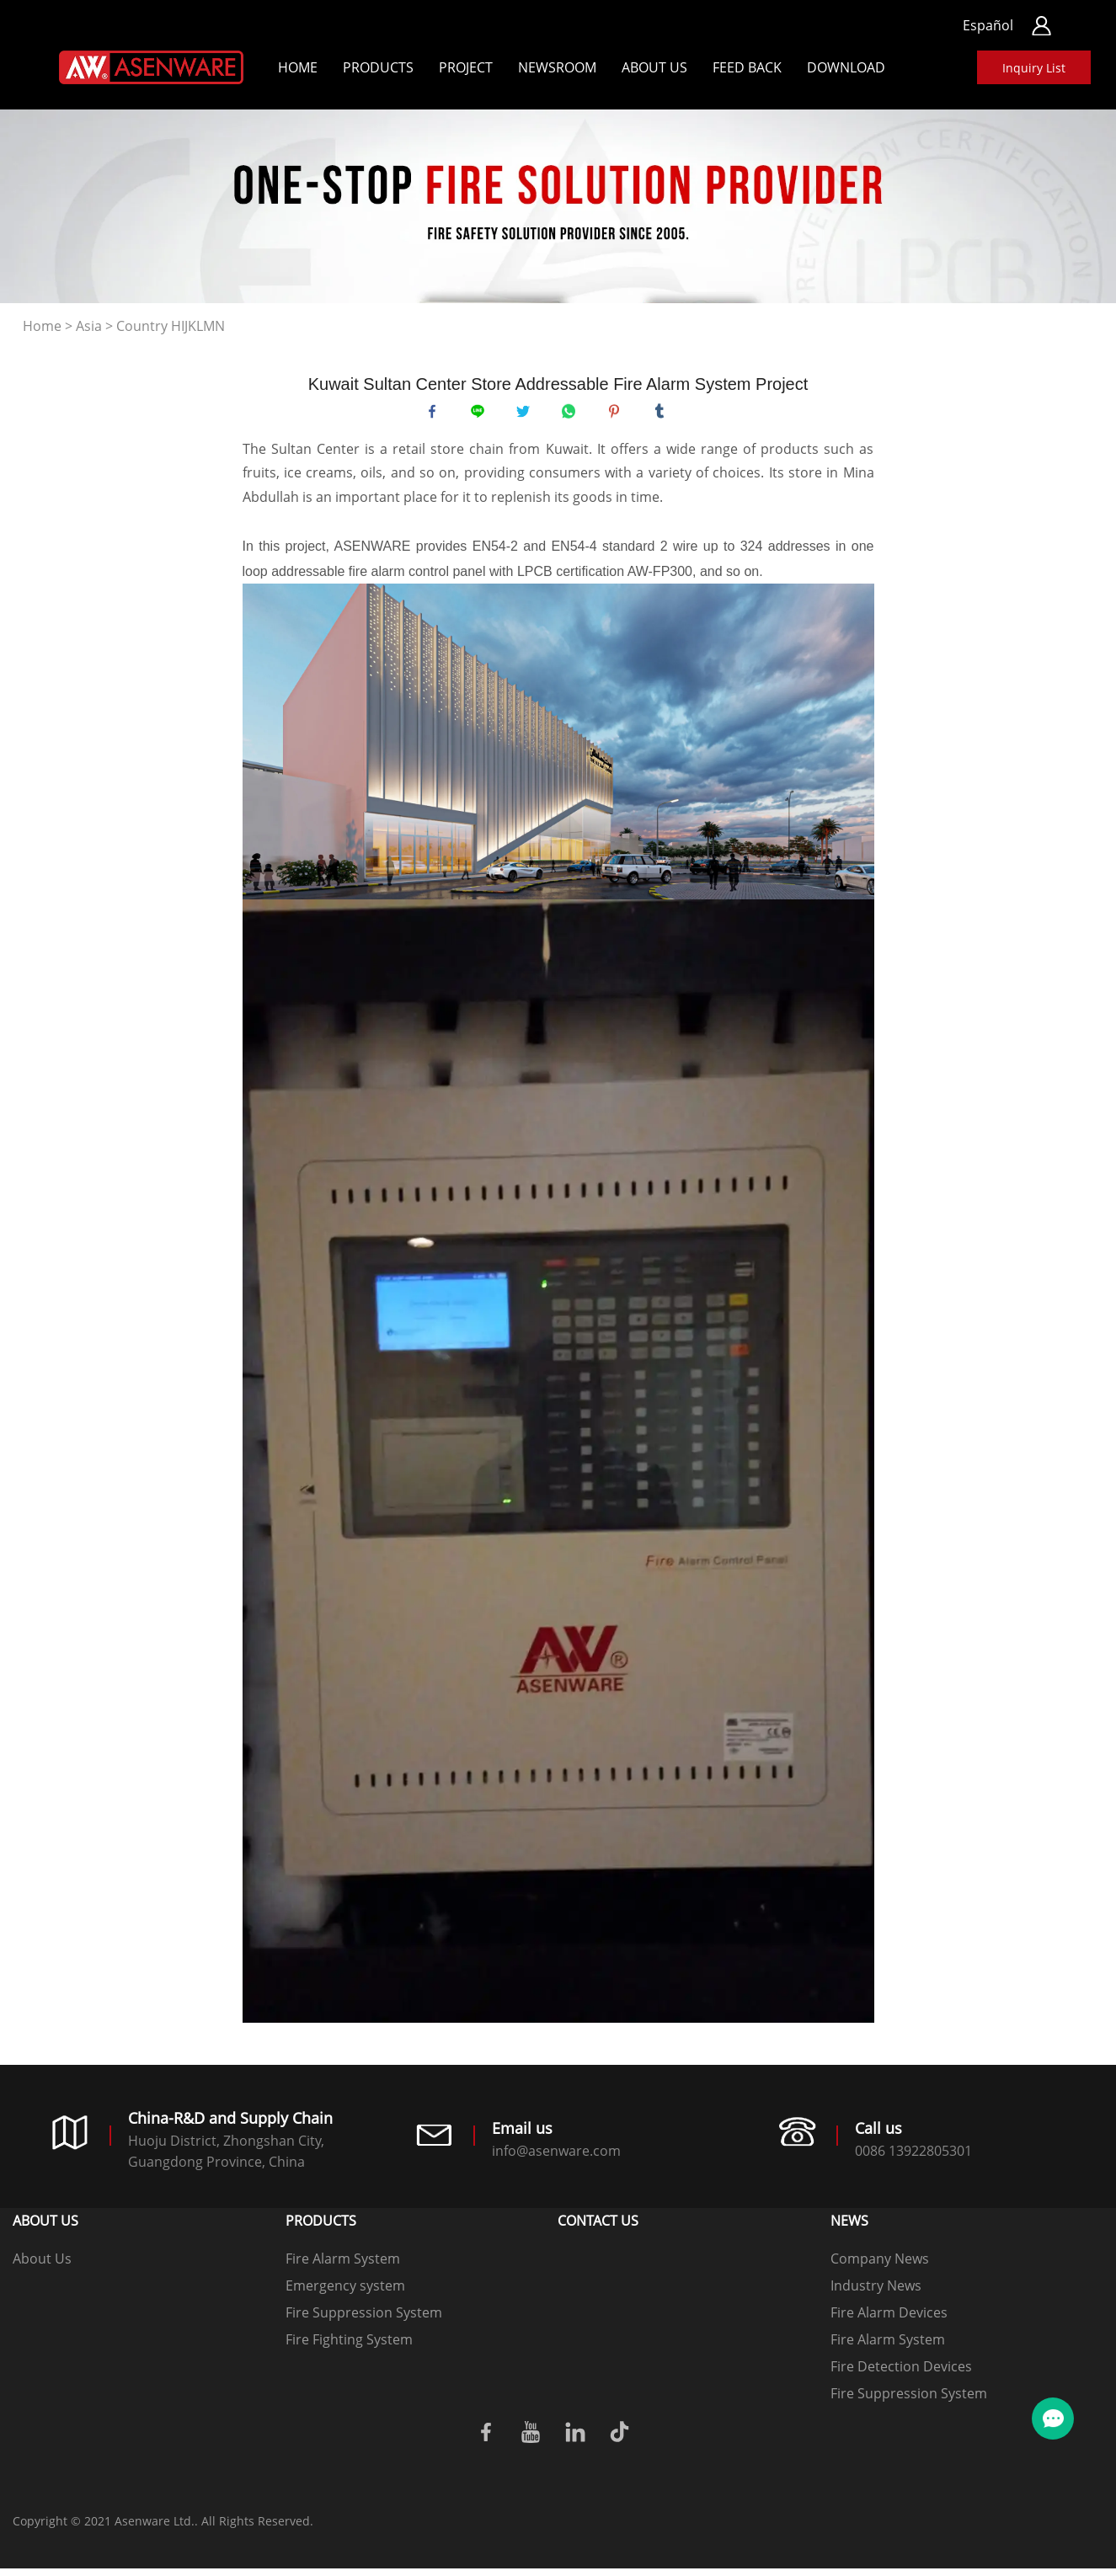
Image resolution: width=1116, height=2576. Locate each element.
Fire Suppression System (364, 2320)
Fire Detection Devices (901, 2374)
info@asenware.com (556, 2159)
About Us (654, 67)
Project (466, 67)
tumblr (663, 415)
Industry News (875, 2293)
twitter (527, 415)
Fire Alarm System (343, 2266)
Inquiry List (1033, 68)
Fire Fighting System (349, 2347)
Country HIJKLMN (170, 326)
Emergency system (345, 2293)
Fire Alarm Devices (889, 2320)
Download (846, 67)
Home (298, 67)
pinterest (618, 415)
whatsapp (572, 415)
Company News (879, 2266)
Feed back (747, 67)
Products (378, 67)
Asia (89, 326)
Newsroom (557, 67)
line (481, 415)
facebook (436, 415)
